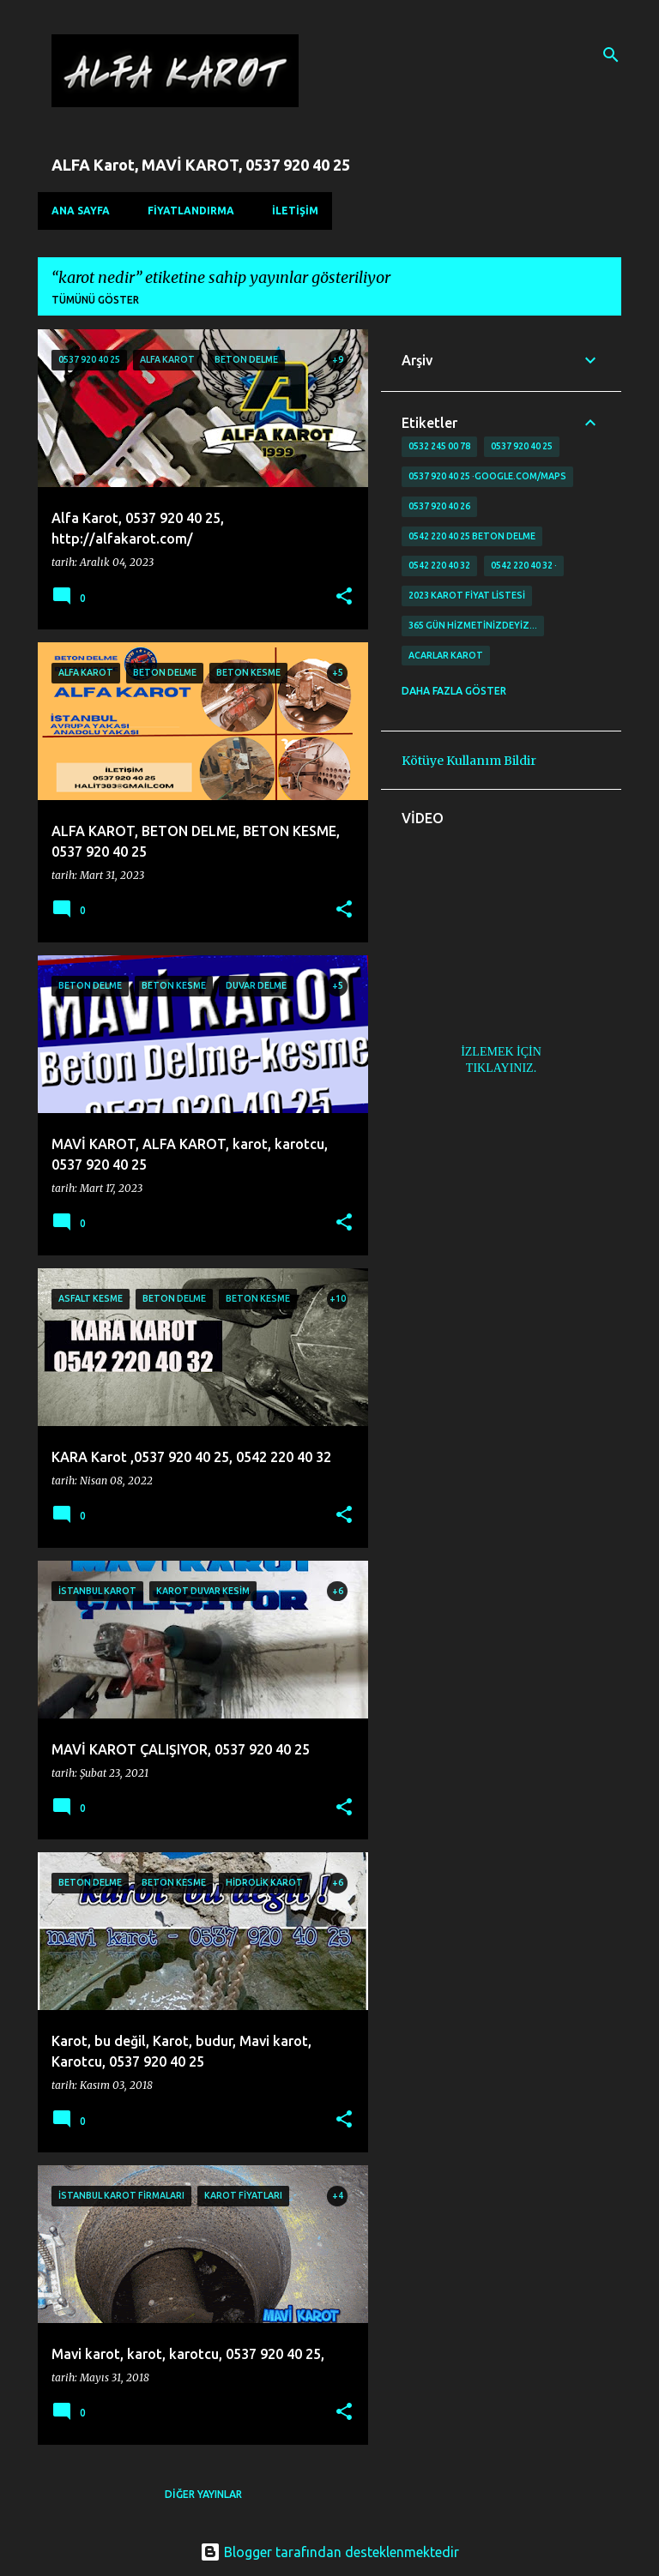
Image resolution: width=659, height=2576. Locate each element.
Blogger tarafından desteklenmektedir (329, 2552)
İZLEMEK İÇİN (501, 1051)
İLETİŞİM (295, 210)
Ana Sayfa (80, 210)
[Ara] (611, 54)
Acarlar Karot (445, 655)
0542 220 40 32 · (524, 565)
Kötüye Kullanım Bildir (469, 760)
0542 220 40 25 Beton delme (471, 536)
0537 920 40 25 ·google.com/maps (487, 476)
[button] (344, 597)
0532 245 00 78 (439, 446)
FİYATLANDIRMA (191, 210)
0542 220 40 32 (439, 565)
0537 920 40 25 (522, 446)
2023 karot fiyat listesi (466, 595)
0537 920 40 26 (439, 506)
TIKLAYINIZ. (501, 1068)
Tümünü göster (95, 299)
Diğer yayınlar (203, 2494)
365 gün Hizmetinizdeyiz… (472, 625)
